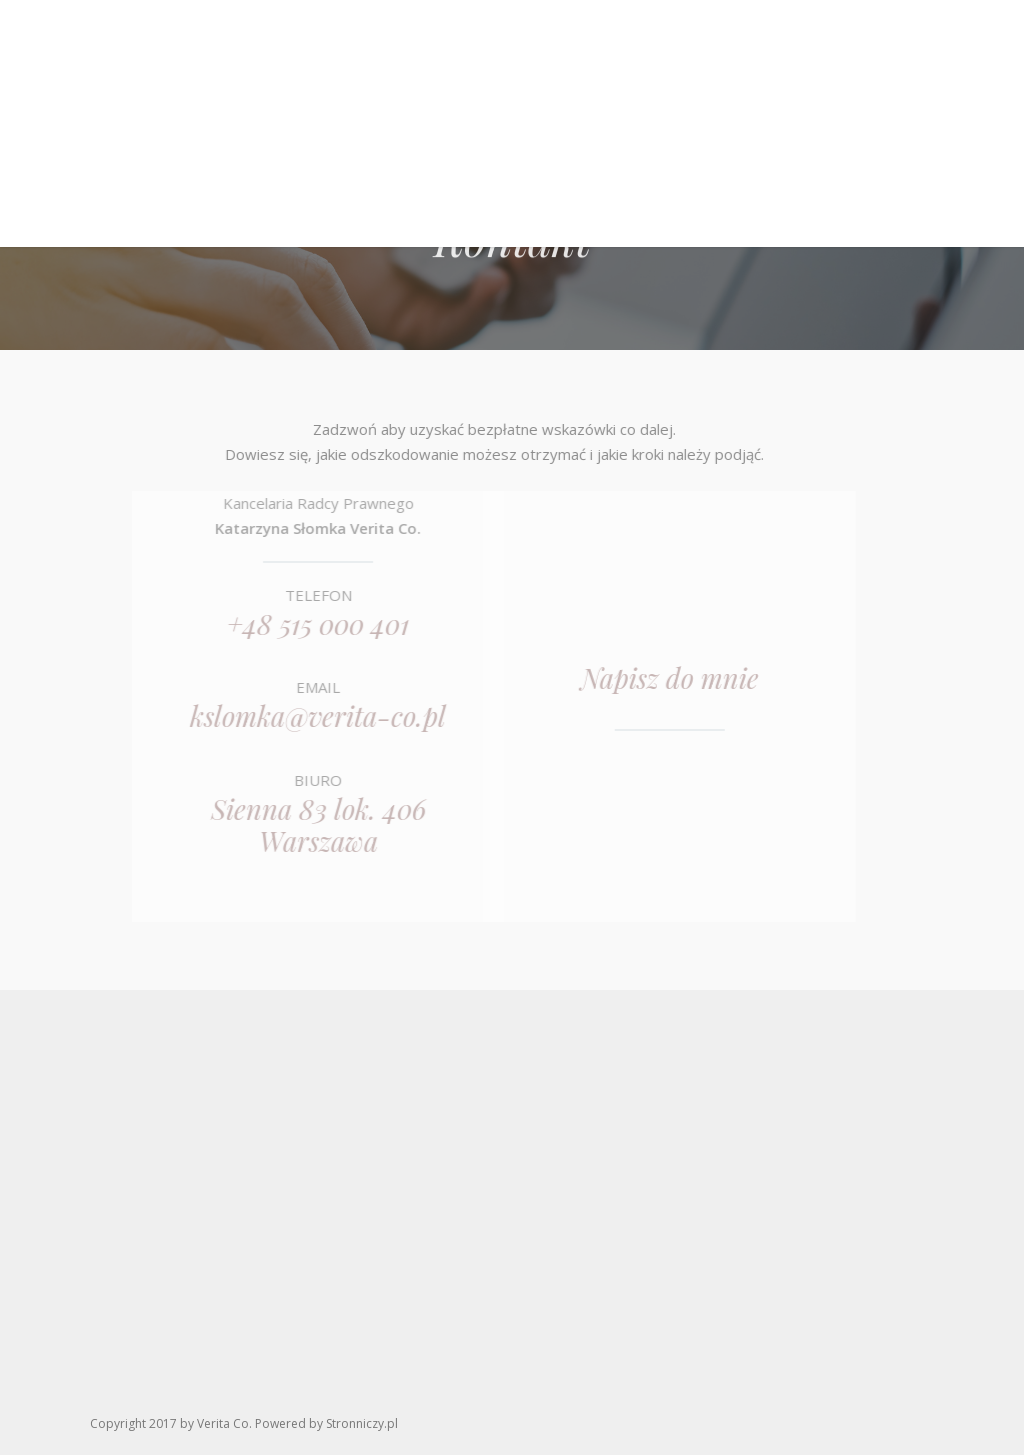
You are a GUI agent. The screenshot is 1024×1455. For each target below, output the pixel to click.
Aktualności (699, 176)
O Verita (340, 176)
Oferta (502, 176)
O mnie (423, 176)
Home (261, 176)
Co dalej (589, 176)
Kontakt (812, 176)
